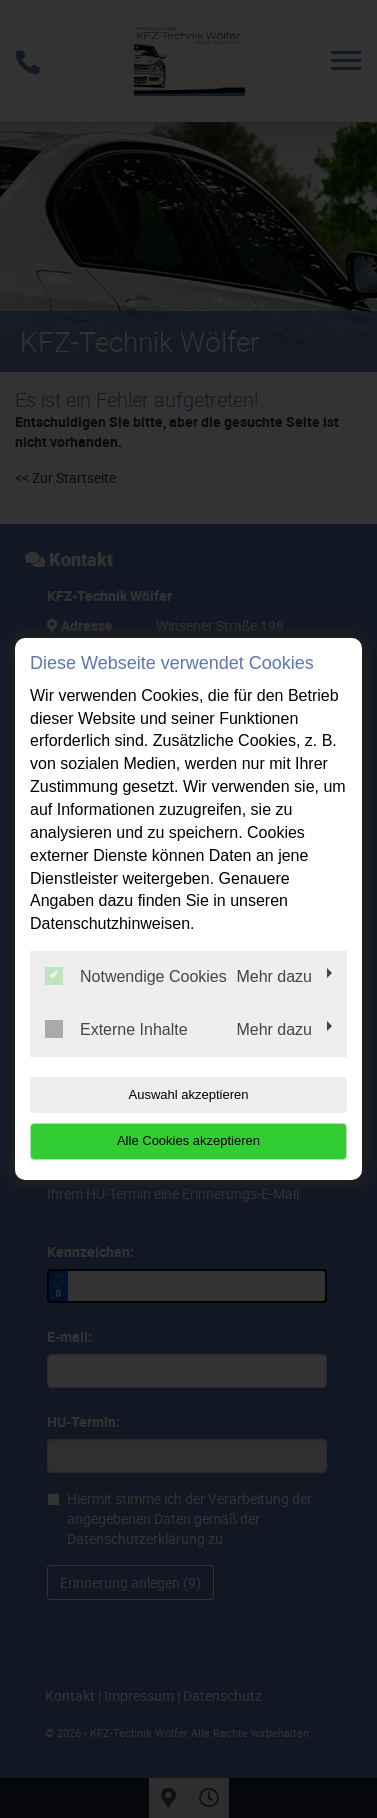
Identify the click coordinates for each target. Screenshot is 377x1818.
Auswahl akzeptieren (189, 1094)
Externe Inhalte (116, 1029)
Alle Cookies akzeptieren (188, 1140)
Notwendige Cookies (136, 976)
